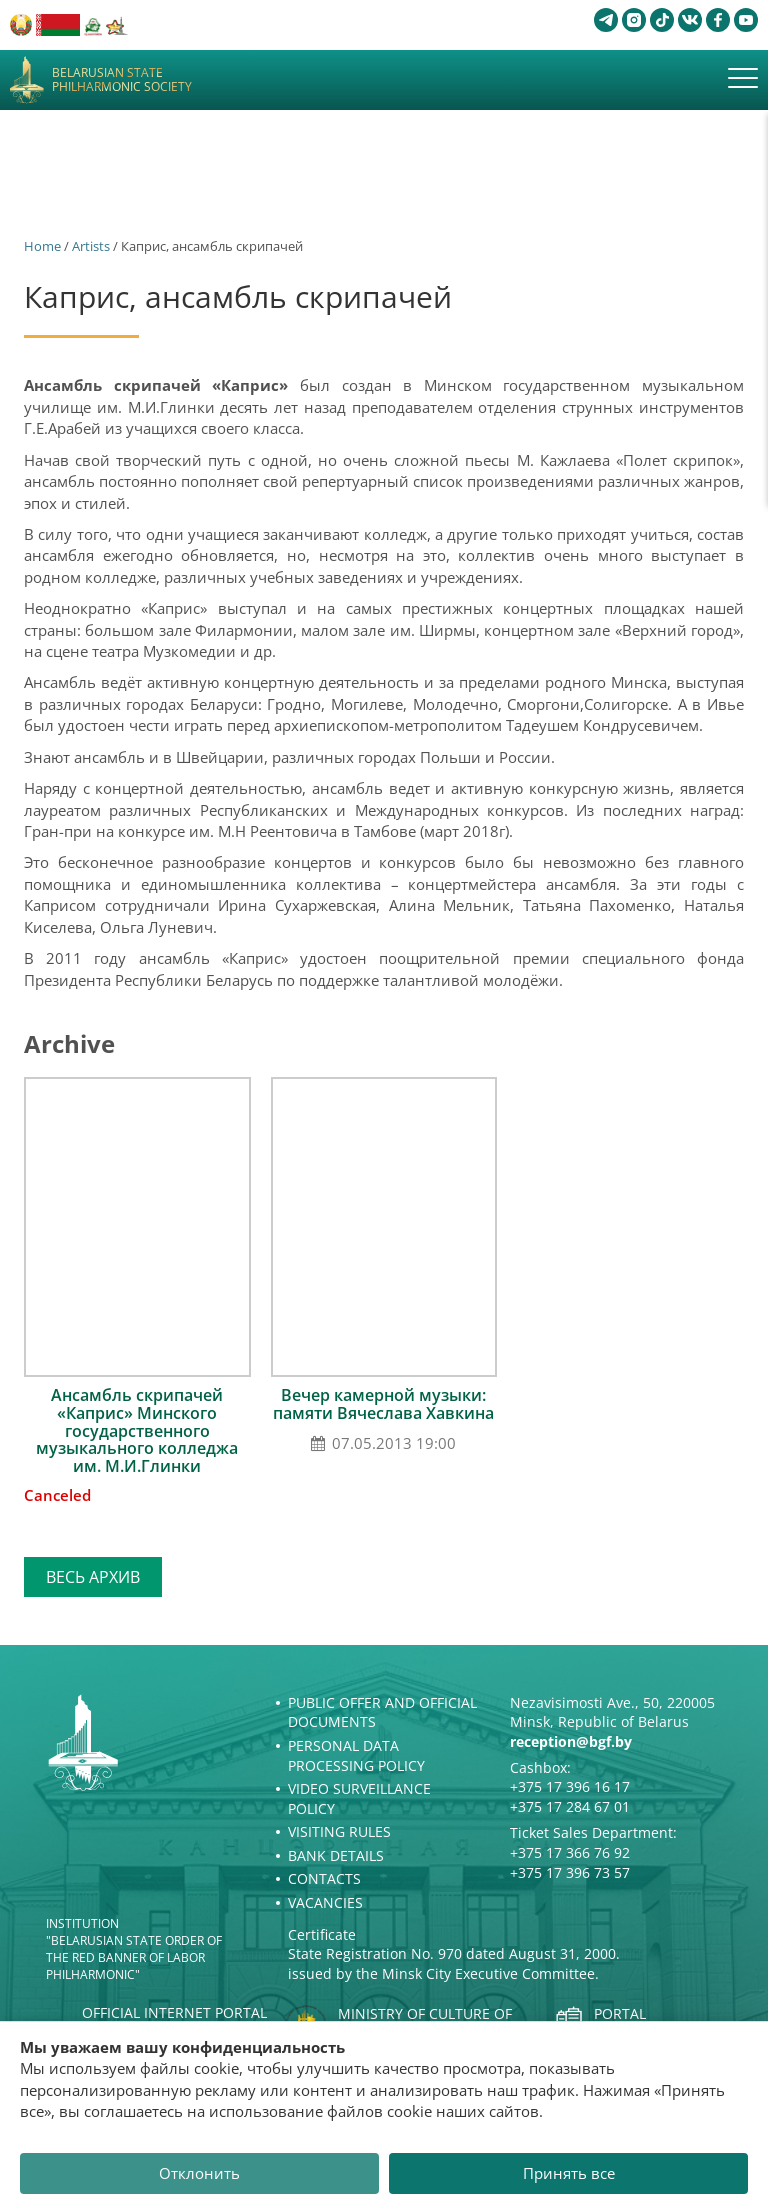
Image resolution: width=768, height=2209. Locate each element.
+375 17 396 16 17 (570, 1786)
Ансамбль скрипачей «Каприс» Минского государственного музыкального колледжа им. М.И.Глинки (137, 1430)
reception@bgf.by (571, 1741)
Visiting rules (339, 1831)
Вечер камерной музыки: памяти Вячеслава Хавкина (383, 1404)
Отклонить (199, 2173)
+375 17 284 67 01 (570, 1806)
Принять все (569, 2173)
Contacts (324, 1878)
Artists (91, 246)
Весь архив (93, 1577)
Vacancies (325, 1902)
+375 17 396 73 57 (570, 1872)
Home (42, 246)
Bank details (336, 1855)
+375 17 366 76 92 (570, 1852)
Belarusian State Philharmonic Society (122, 80)
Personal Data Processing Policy (356, 1755)
